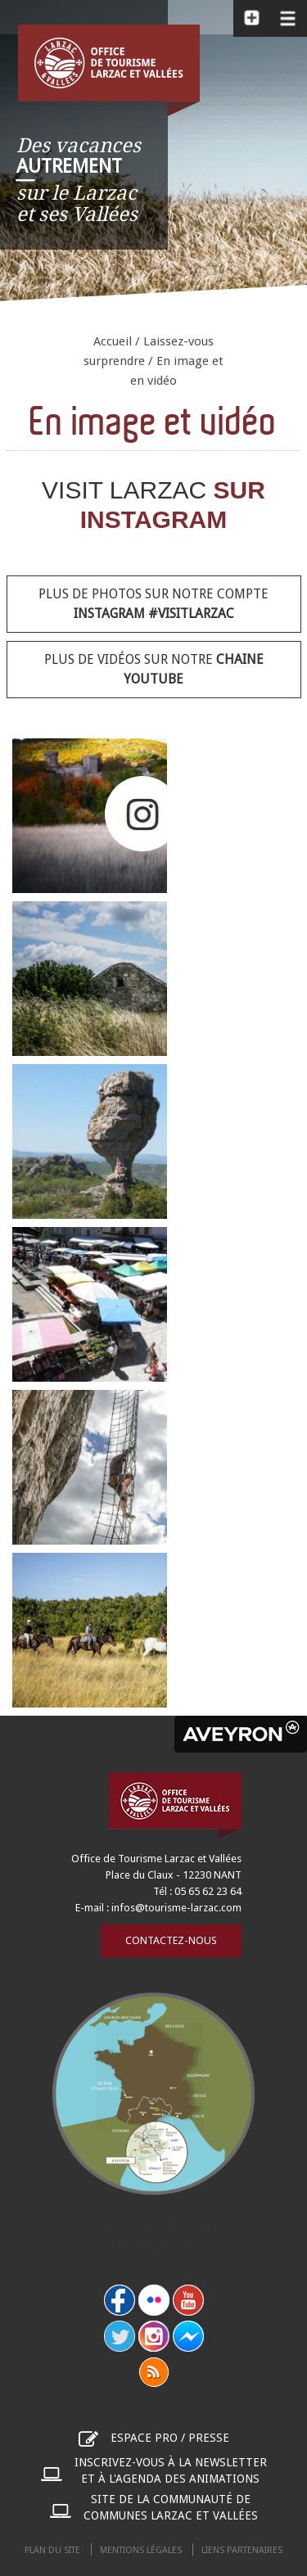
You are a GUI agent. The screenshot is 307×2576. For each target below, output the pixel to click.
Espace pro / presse (170, 2437)
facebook (119, 2300)
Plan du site (52, 2550)
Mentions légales (141, 2550)
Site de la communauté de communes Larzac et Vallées (171, 2507)
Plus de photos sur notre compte (153, 603)
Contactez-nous (171, 1940)
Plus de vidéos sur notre (154, 669)
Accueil (112, 341)
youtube (188, 2300)
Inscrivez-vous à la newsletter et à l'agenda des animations (170, 2470)
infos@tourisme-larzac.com (176, 1908)
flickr (153, 2300)
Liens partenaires (241, 2550)
